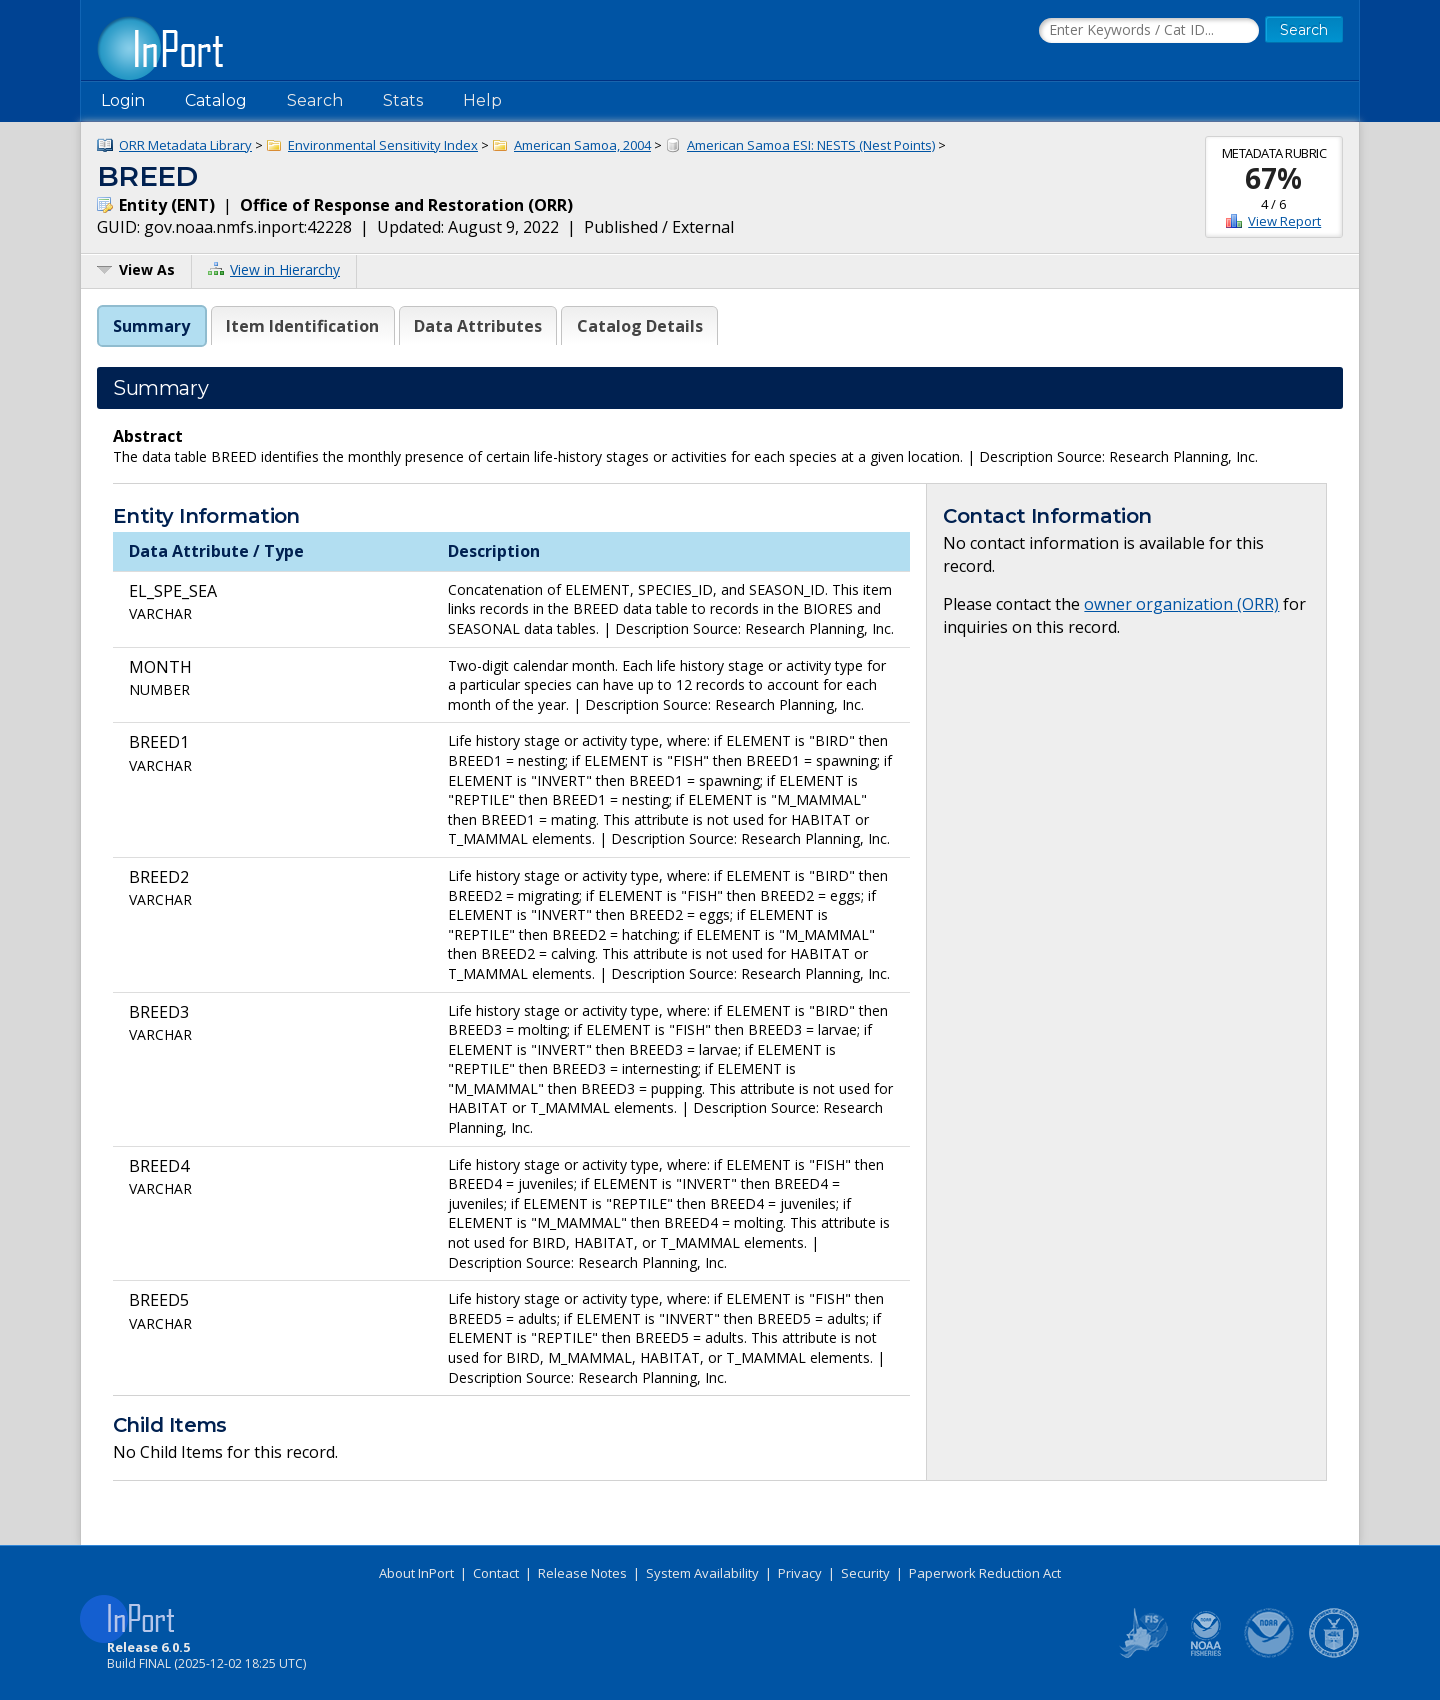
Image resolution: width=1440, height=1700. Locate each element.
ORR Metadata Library (185, 145)
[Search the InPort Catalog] (1149, 31)
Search (315, 100)
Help (482, 100)
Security (865, 1573)
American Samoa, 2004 (582, 145)
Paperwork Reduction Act (985, 1573)
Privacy (800, 1573)
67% (1273, 178)
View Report (1284, 221)
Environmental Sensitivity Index (383, 145)
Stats (403, 100)
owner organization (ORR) (1181, 604)
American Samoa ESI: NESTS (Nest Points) (811, 145)
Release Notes (582, 1573)
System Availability (702, 1573)
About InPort (416, 1573)
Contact (496, 1573)
